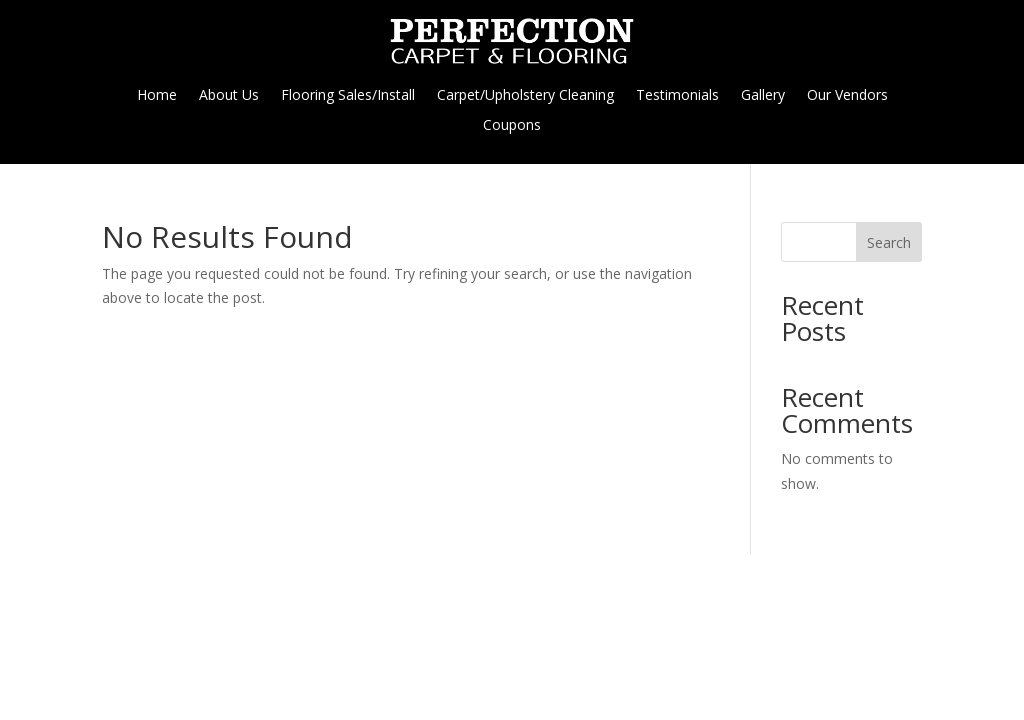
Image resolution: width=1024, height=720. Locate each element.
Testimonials (677, 96)
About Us (229, 96)
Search (889, 242)
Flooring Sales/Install (348, 96)
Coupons (512, 126)
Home (157, 96)
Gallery (763, 96)
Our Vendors (847, 96)
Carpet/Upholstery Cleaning (525, 96)
